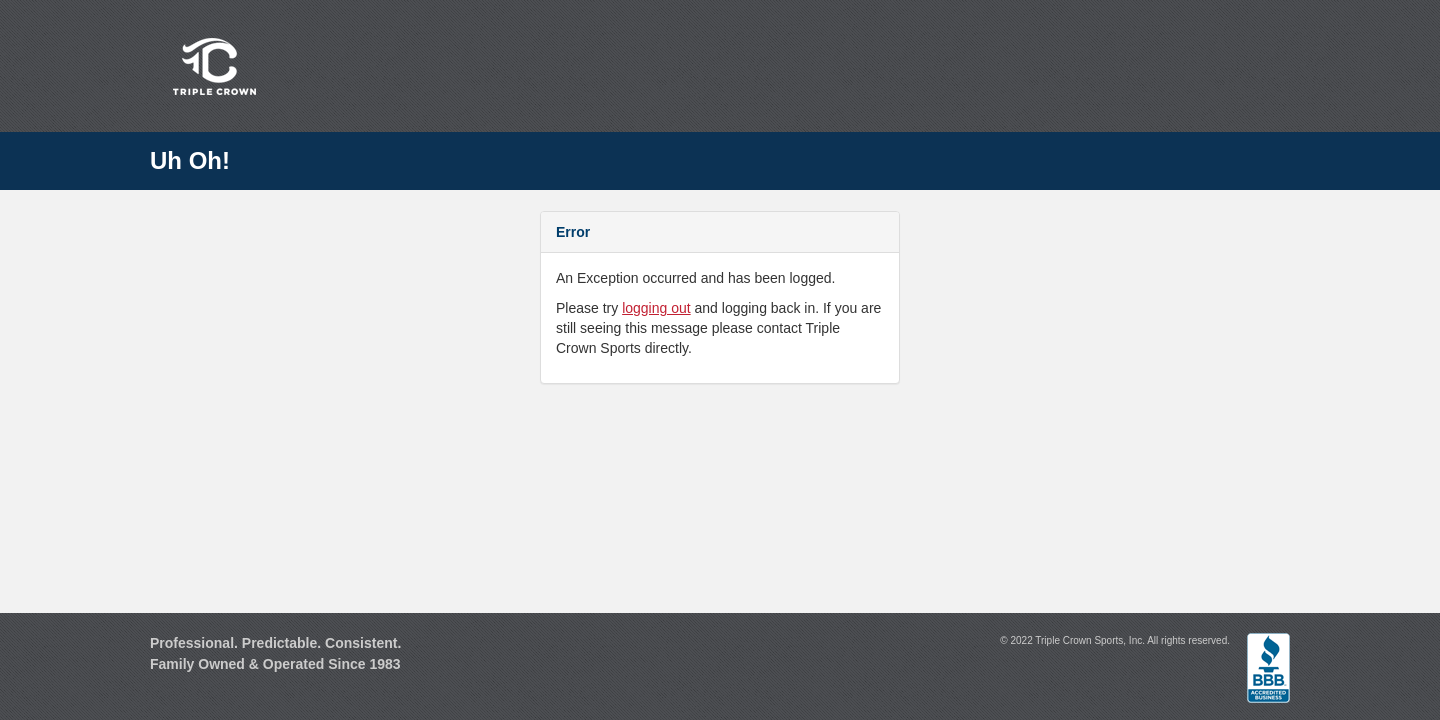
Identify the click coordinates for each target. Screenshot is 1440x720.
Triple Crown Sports (211, 66)
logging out (656, 308)
